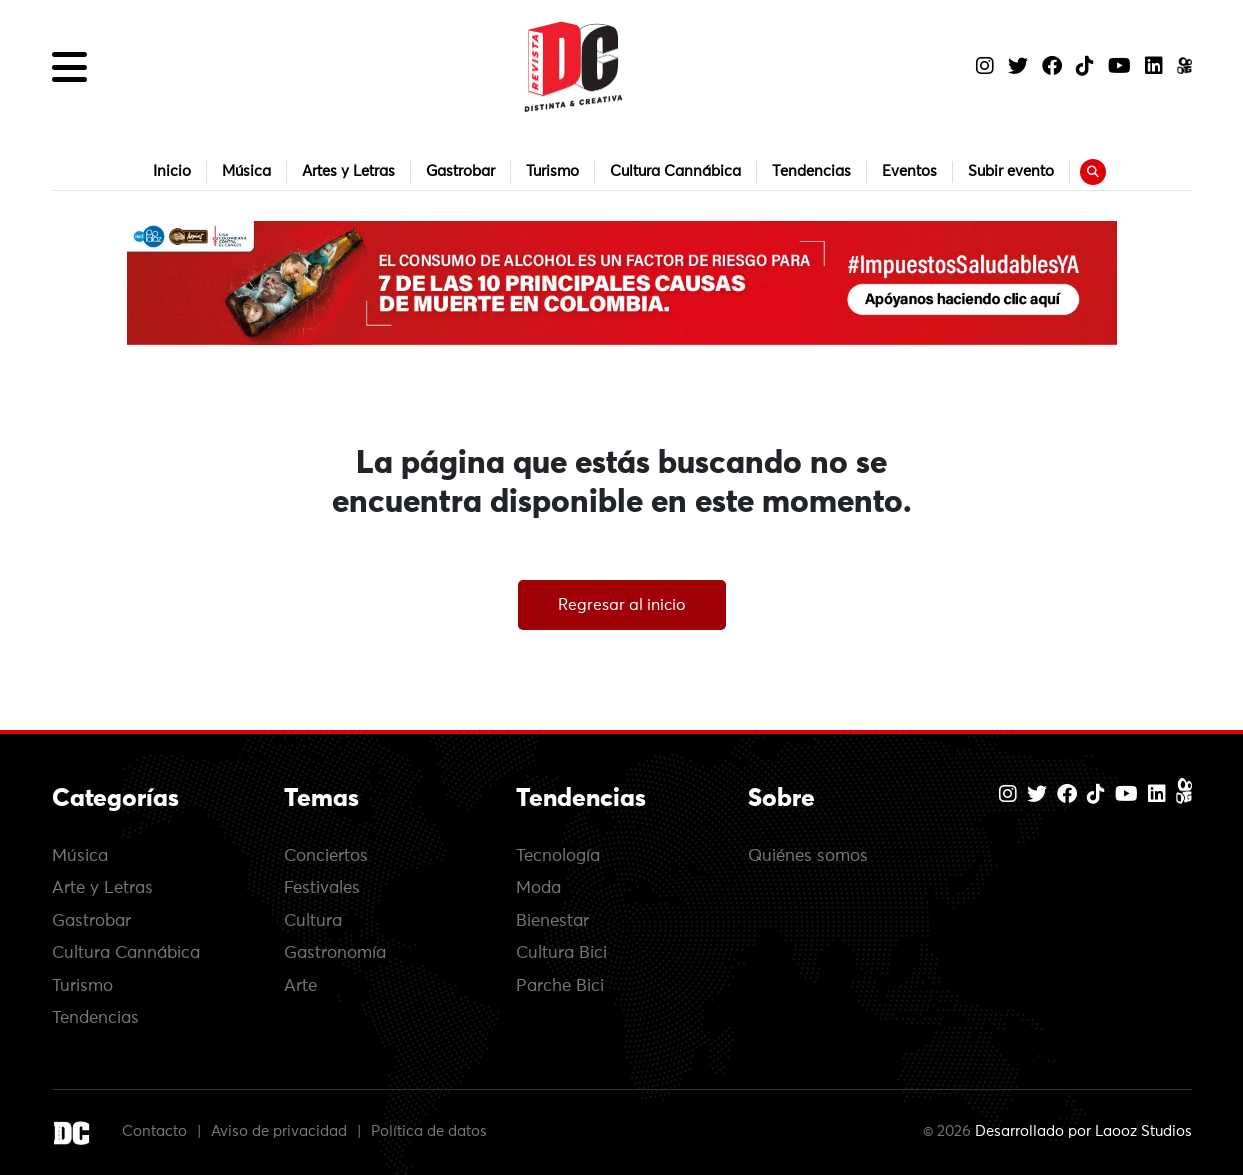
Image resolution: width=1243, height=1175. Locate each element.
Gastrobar (460, 171)
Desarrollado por (1083, 1131)
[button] (69, 67)
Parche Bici (560, 986)
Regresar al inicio (622, 605)
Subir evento (1011, 171)
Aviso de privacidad (279, 1131)
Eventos (909, 171)
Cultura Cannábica (675, 171)
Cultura (313, 921)
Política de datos (429, 1131)
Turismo (552, 171)
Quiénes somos (808, 856)
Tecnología (558, 856)
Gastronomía (335, 953)
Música (246, 171)
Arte (300, 986)
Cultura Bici (561, 953)
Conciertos (326, 856)
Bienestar (552, 921)
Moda (538, 888)
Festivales (322, 888)
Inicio (172, 171)
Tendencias (811, 171)
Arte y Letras (102, 888)
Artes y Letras (348, 171)
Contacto (154, 1131)
